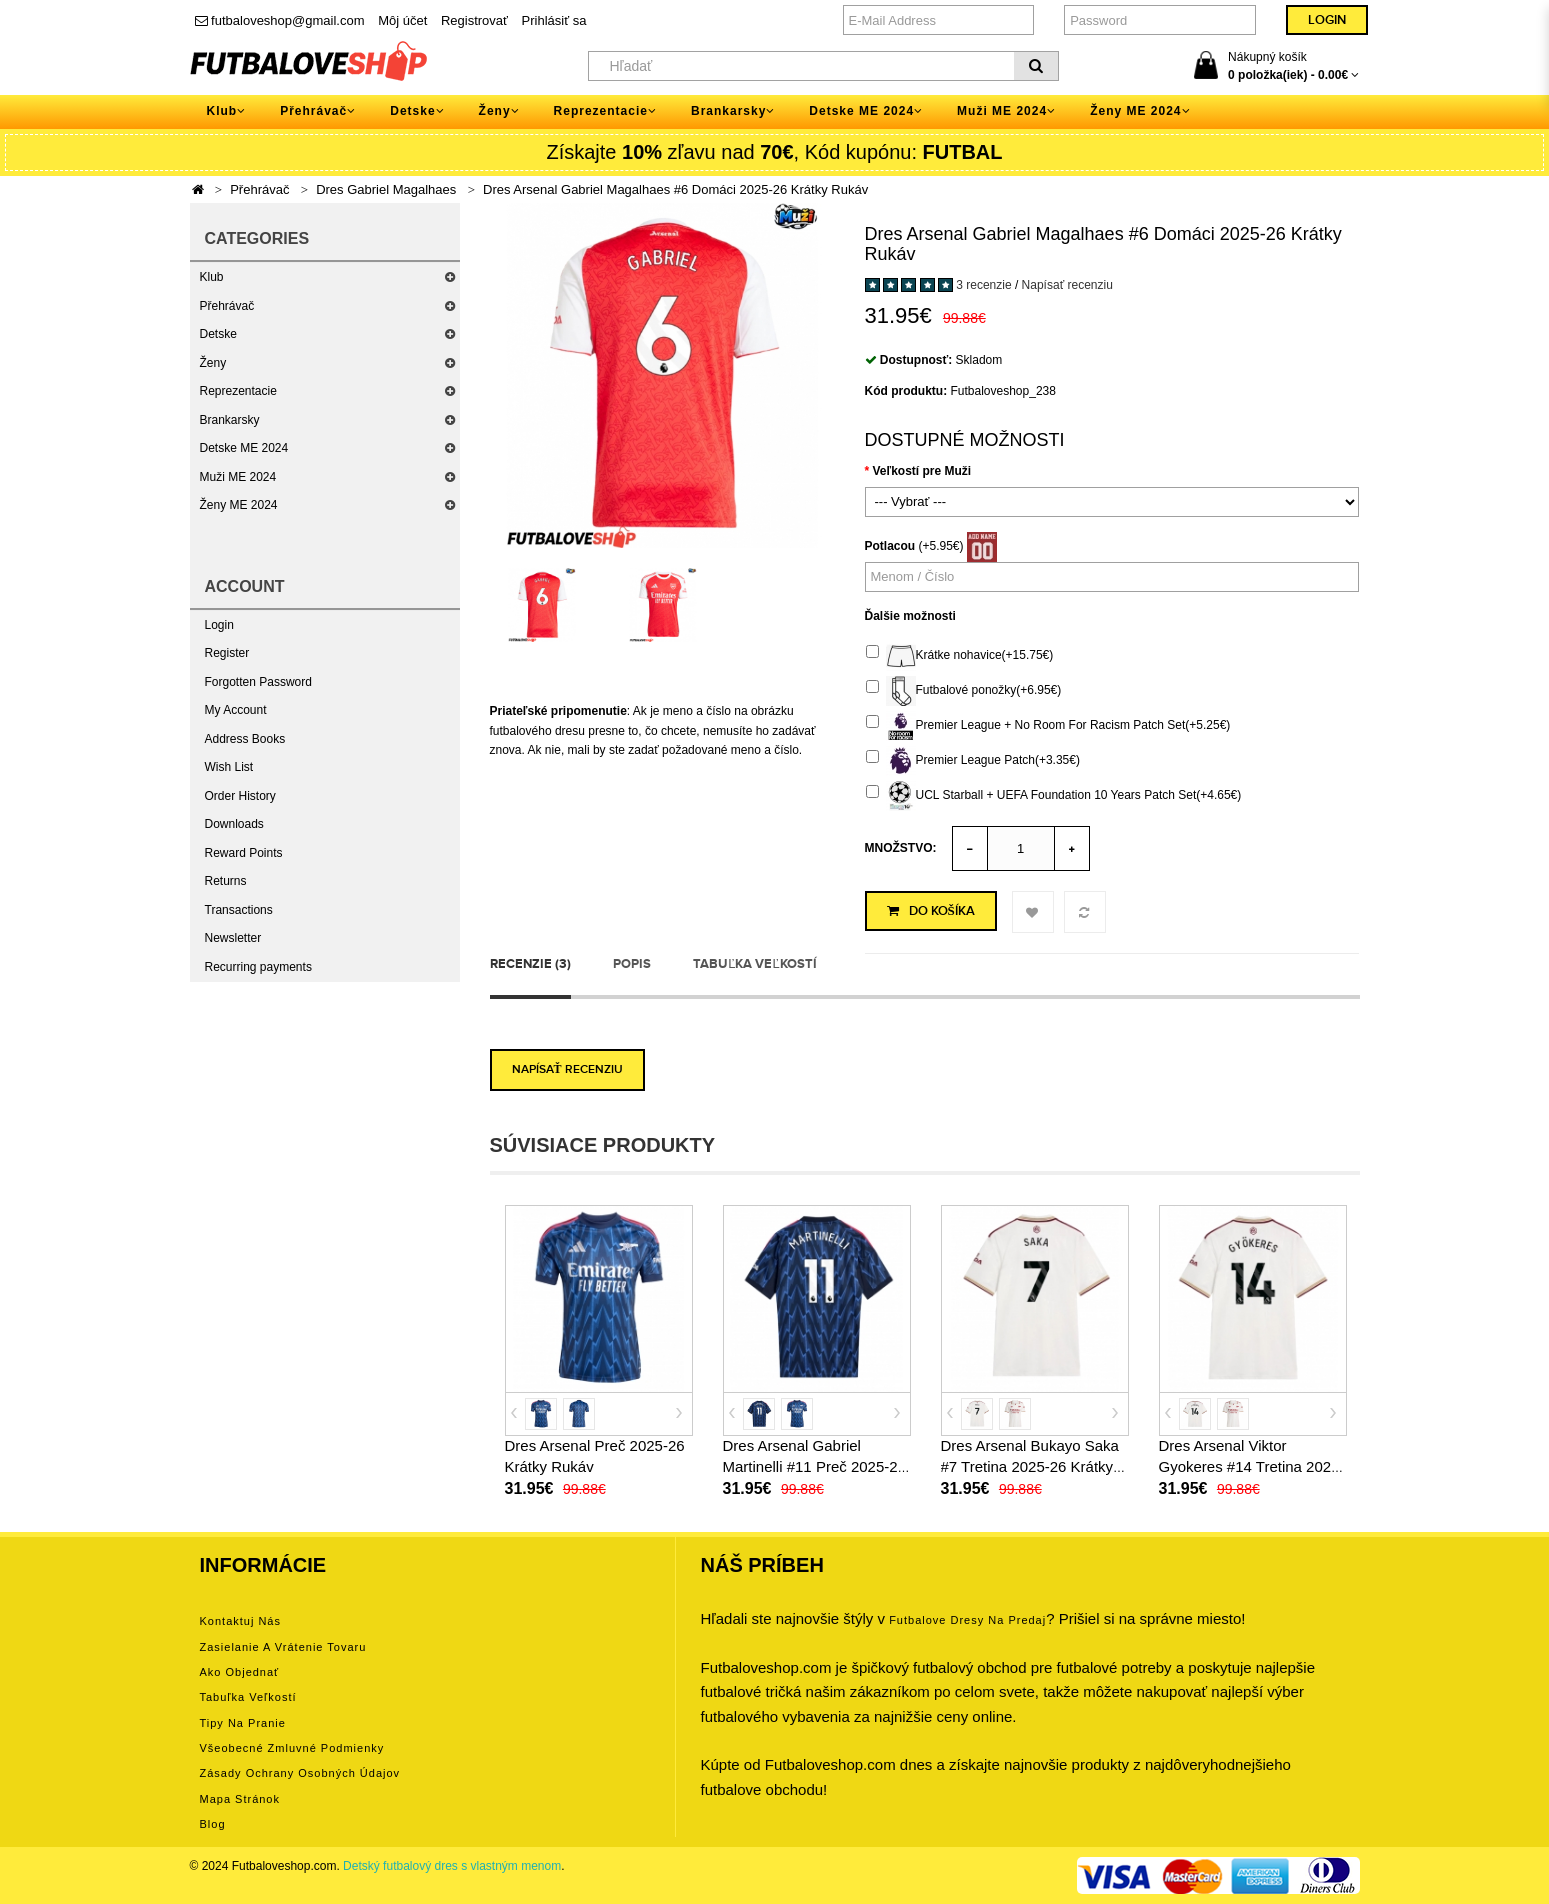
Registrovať (474, 20)
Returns (226, 881)
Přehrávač (259, 189)
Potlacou (890, 546)
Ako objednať (240, 1672)
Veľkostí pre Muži (922, 471)
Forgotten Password (258, 682)
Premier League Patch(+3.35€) (973, 761)
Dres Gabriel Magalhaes (386, 189)
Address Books (245, 739)
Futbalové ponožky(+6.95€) (964, 691)
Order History (240, 796)
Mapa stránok (240, 1799)
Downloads (234, 824)
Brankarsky (230, 420)
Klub (212, 277)
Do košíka (931, 911)
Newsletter (233, 938)
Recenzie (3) (530, 964)
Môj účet (402, 20)
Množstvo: (901, 848)
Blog (213, 1824)
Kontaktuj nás (240, 1621)
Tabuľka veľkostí (754, 964)
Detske (218, 334)
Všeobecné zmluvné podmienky (292, 1748)
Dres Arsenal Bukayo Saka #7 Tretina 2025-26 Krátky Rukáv (1030, 1466)
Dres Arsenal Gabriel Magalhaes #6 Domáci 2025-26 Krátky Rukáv (675, 189)
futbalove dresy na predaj (967, 1620)
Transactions (239, 910)
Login (219, 625)
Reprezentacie (238, 391)
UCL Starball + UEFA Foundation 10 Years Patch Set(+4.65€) (1054, 796)
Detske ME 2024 (244, 448)
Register (227, 653)
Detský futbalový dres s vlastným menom (452, 1866)
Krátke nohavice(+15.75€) (960, 656)
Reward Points (244, 853)
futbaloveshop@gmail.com (280, 20)
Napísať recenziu (1067, 285)
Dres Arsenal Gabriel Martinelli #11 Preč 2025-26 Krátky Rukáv (814, 1466)
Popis (632, 964)
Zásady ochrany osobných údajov (300, 1773)
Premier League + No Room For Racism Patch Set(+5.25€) (1048, 726)
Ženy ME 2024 (239, 505)
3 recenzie (983, 285)
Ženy (213, 363)
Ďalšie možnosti (910, 616)
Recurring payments (258, 967)
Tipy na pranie (243, 1723)
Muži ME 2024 (238, 477)
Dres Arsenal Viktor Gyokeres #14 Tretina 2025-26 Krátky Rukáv (1252, 1466)
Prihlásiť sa (554, 20)
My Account (236, 710)
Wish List (229, 767)
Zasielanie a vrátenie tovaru (283, 1647)
